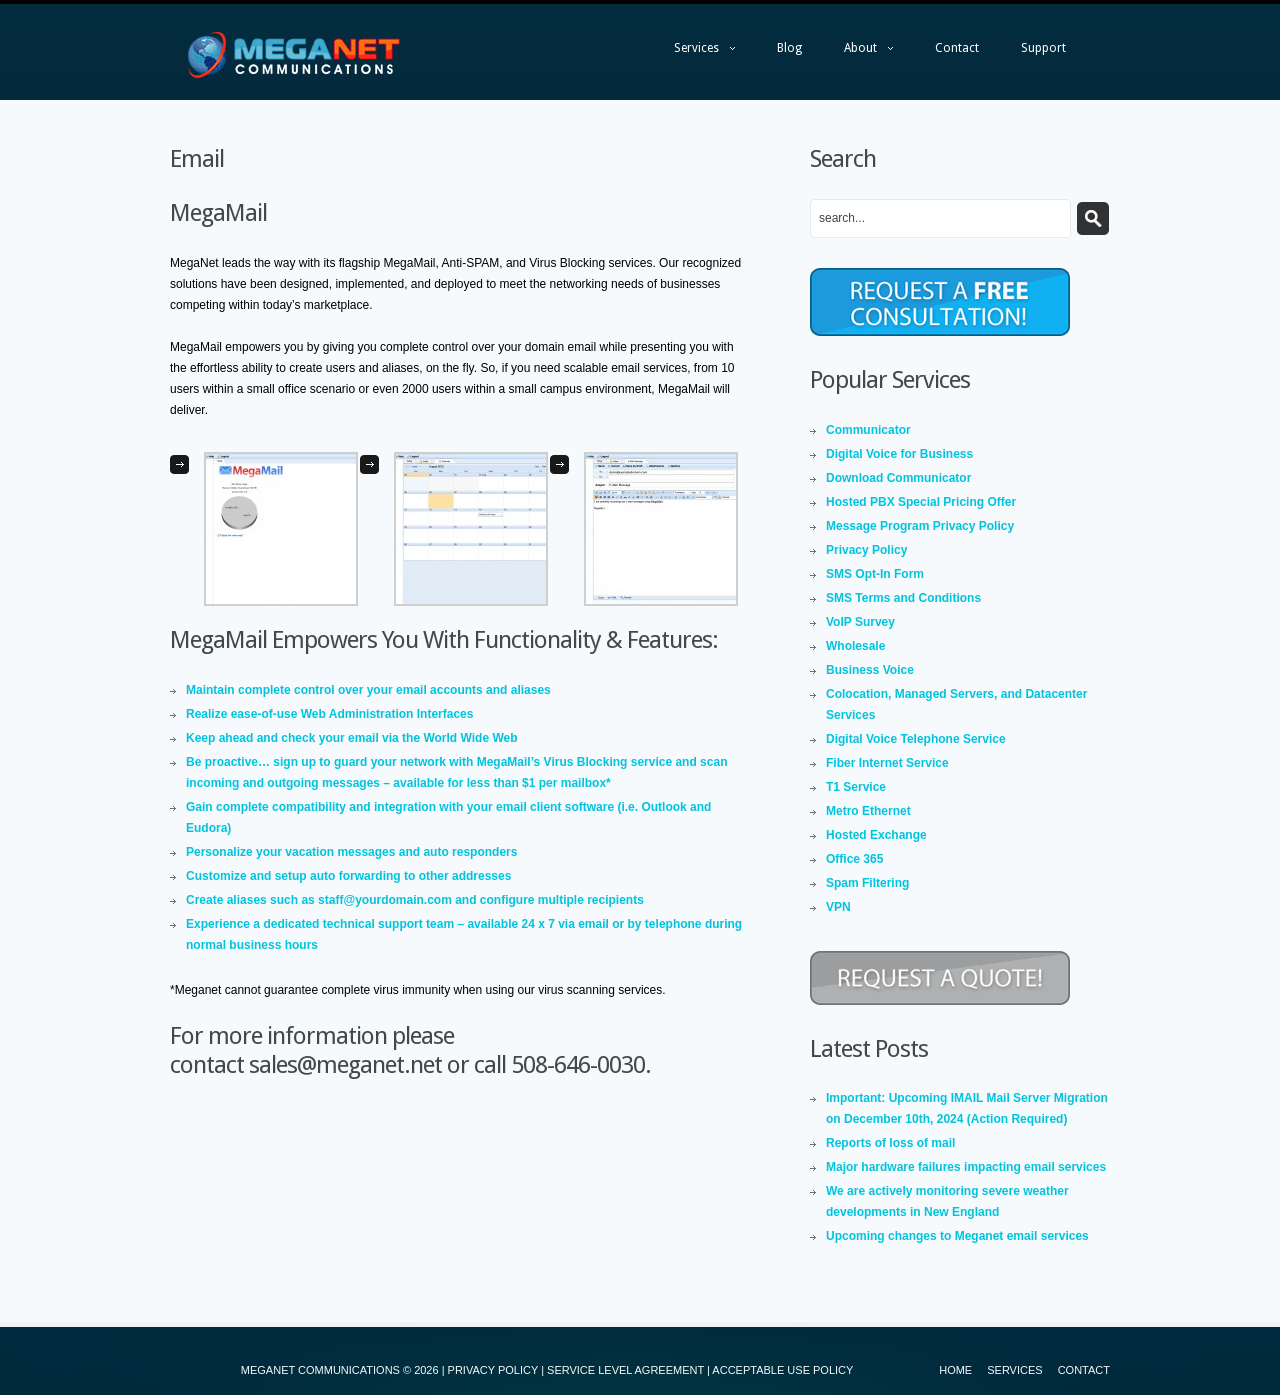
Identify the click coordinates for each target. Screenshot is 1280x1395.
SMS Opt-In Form (875, 574)
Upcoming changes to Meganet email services (957, 1236)
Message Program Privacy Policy (920, 526)
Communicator (868, 430)
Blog (789, 48)
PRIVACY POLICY (493, 1370)
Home (955, 1370)
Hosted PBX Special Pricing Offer (921, 502)
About (858, 53)
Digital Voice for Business (899, 454)
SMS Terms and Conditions (903, 598)
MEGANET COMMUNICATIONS (320, 1370)
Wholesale (855, 646)
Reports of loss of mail (890, 1143)
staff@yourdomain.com (385, 900)
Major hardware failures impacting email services (966, 1167)
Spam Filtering (867, 883)
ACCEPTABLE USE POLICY (782, 1370)
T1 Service (856, 787)
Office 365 (854, 859)
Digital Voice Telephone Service (916, 739)
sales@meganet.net (345, 1065)
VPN (838, 907)
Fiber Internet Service (887, 763)
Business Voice (870, 670)
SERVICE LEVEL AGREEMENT (625, 1370)
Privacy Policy (866, 550)
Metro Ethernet (868, 811)
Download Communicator (898, 478)
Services (694, 53)
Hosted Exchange (876, 835)
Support (1043, 48)
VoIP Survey (860, 622)
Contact (957, 48)
